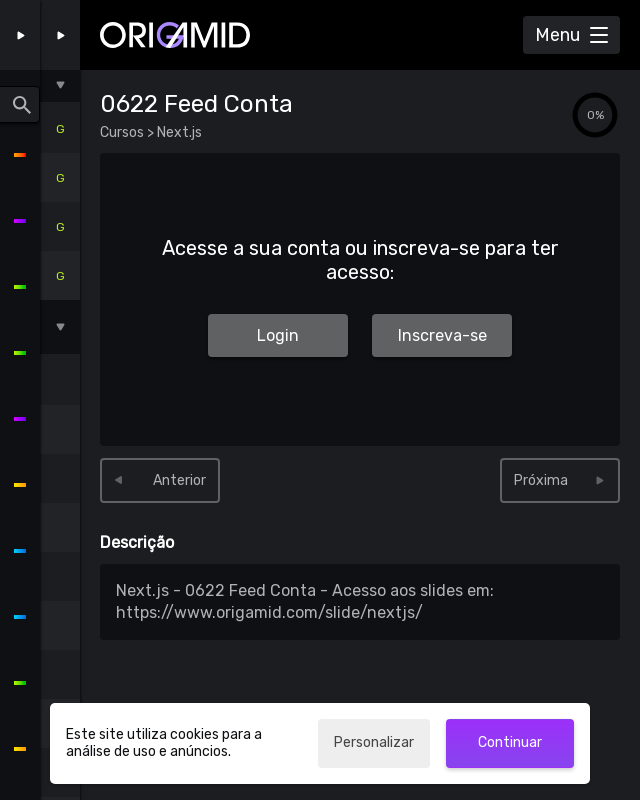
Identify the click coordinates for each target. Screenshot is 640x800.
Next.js (178, 132)
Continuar (510, 742)
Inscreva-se (442, 335)
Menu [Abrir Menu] (557, 35)
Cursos (123, 132)
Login (278, 335)
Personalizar (374, 742)
